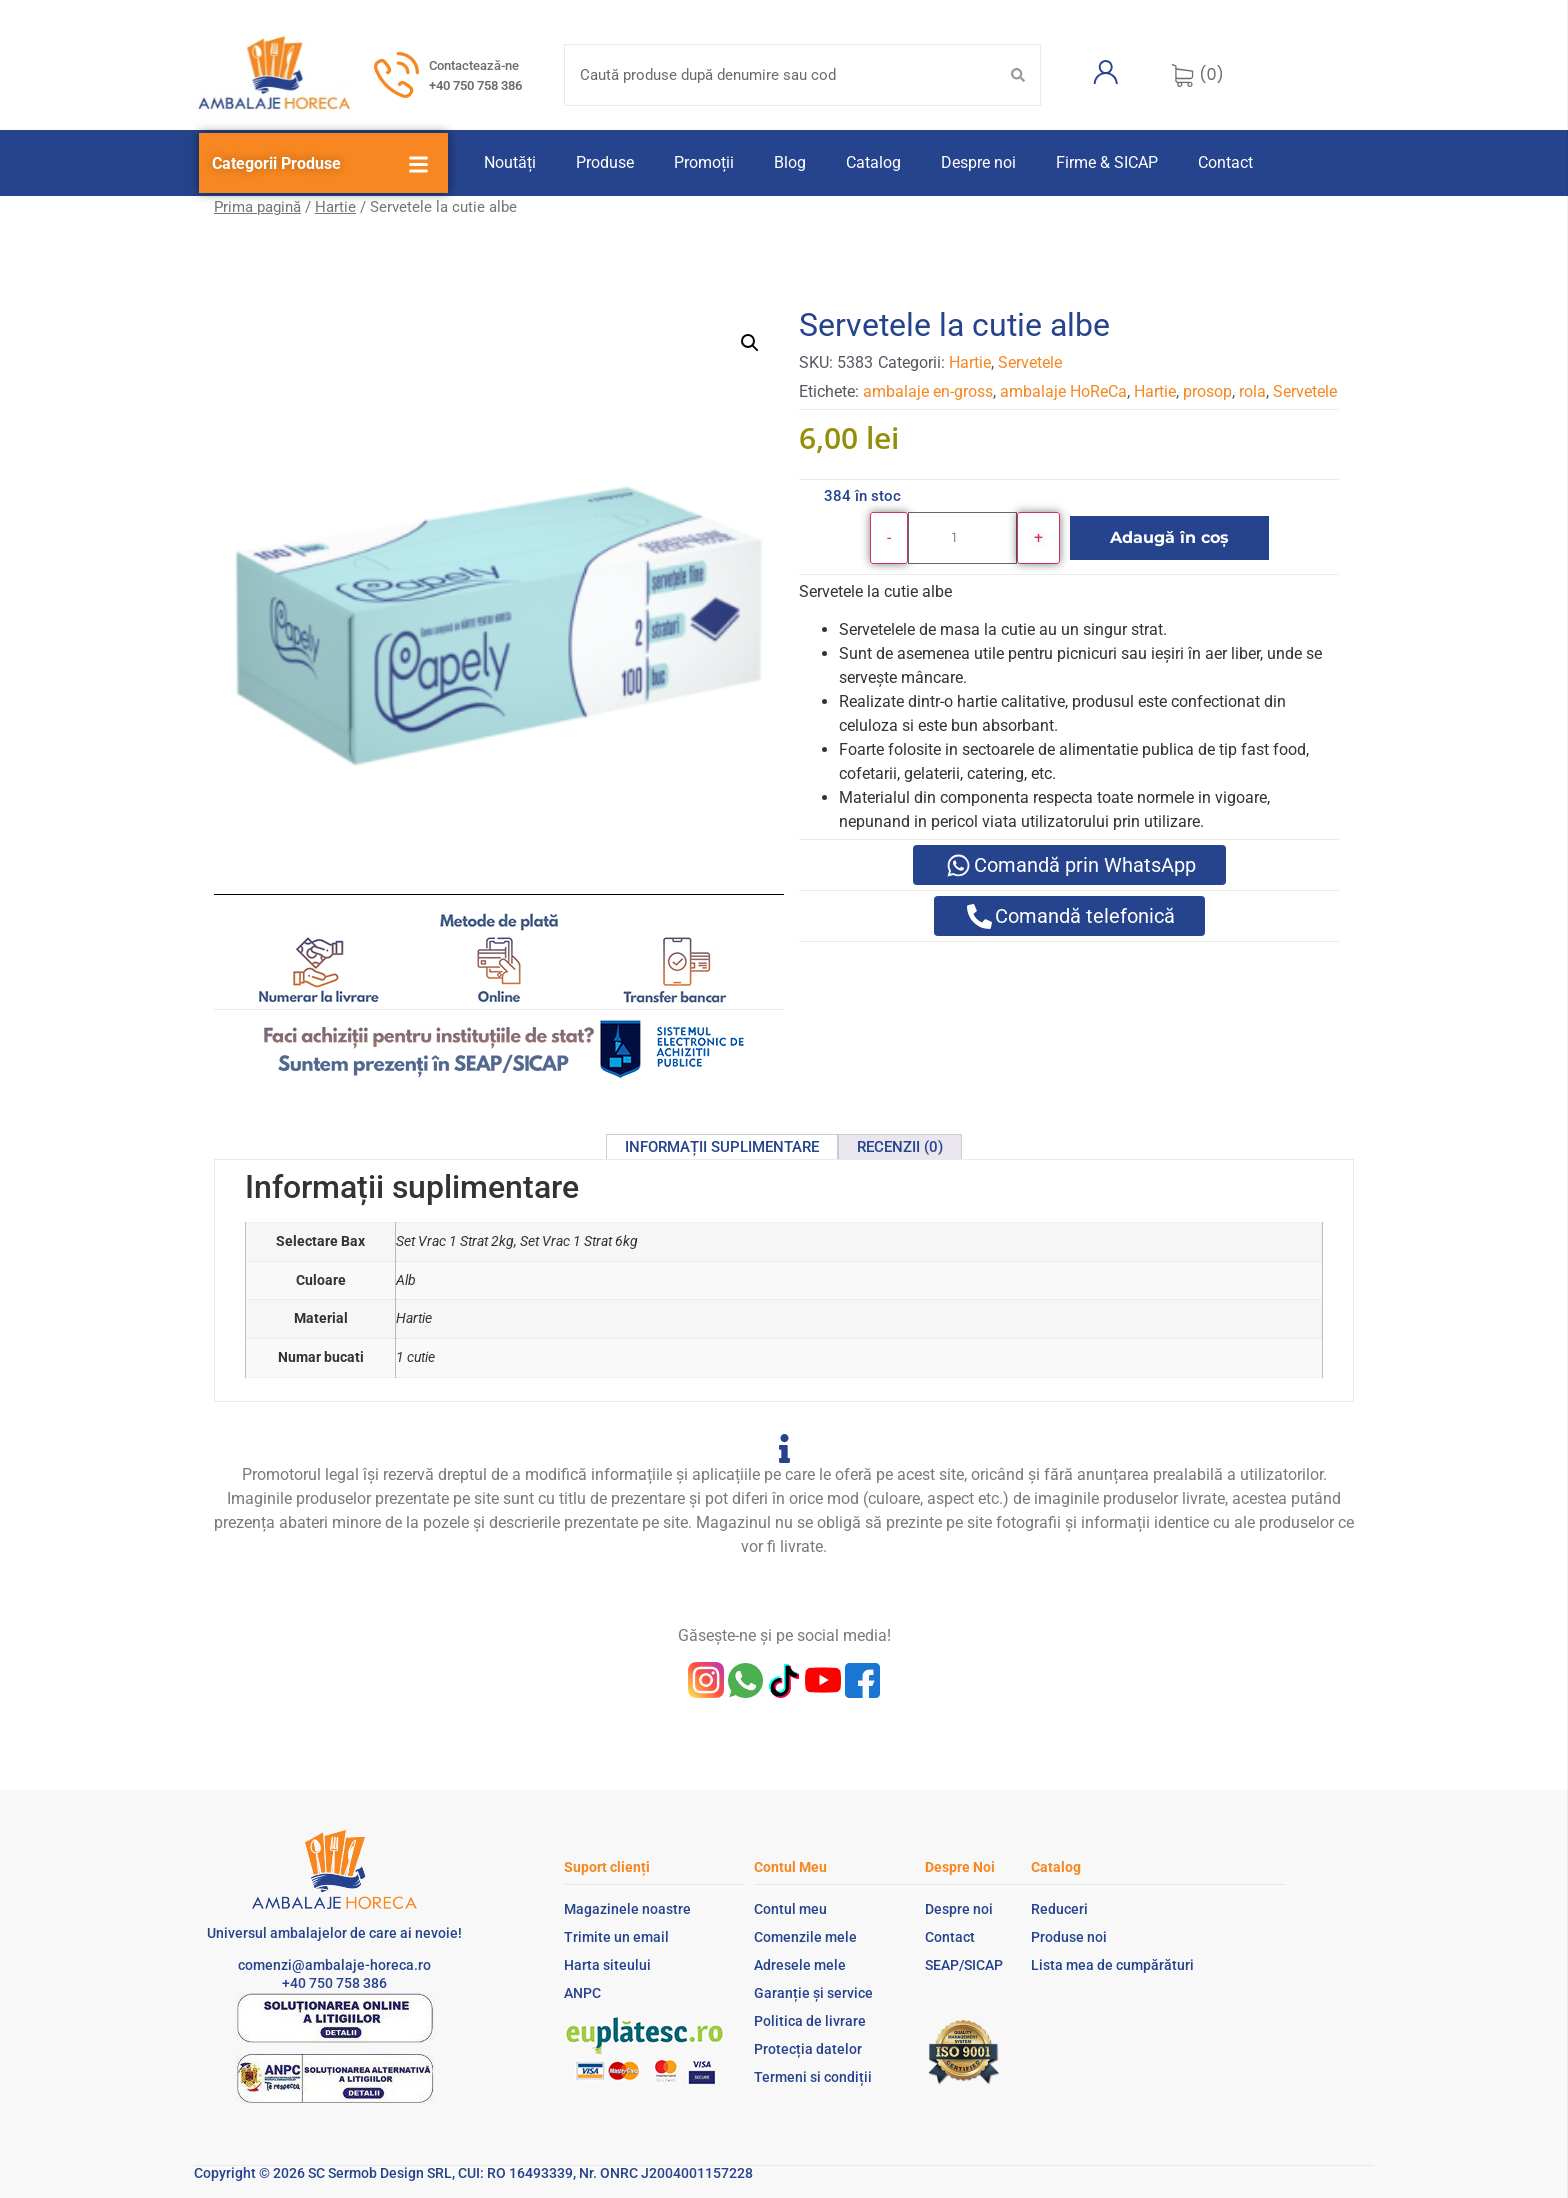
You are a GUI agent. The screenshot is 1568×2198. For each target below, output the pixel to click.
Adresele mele (800, 1965)
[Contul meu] (1106, 72)
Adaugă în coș (1169, 537)
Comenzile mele (805, 1937)
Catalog (873, 162)
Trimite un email (616, 1937)
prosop (1207, 391)
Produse (605, 162)
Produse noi (1069, 1937)
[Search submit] (1018, 75)
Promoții (704, 162)
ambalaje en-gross (928, 391)
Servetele (1030, 362)
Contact (1225, 162)
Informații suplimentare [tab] (722, 1147)
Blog (790, 162)
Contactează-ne (474, 65)
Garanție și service (813, 1993)
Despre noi (978, 162)
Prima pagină (257, 207)
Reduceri (1059, 1909)
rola (1252, 391)
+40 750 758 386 (475, 85)
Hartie (335, 207)
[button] (750, 343)
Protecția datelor (808, 2049)
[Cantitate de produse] (962, 538)
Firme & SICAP (1107, 162)
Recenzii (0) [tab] (900, 1147)
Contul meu (790, 1909)
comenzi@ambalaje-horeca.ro (334, 1965)
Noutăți (510, 162)
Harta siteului (607, 1965)
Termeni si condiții (813, 2077)
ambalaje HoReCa (1063, 391)
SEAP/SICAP (964, 1965)
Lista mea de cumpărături (1112, 1965)
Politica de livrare (810, 2021)
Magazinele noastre (627, 1909)
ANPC (582, 1993)
